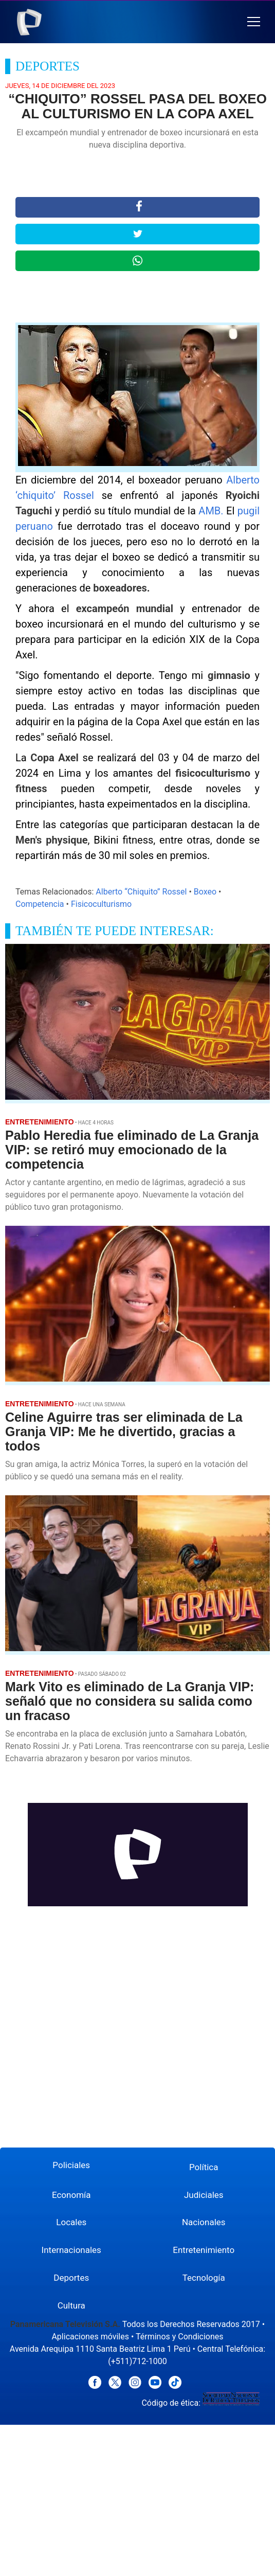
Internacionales (71, 2250)
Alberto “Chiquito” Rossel (141, 892)
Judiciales (204, 2195)
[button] (253, 22)
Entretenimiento (203, 2250)
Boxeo (205, 892)
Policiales (71, 2165)
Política (203, 2167)
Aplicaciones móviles (90, 2336)
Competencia (39, 904)
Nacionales (204, 2222)
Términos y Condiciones (180, 2336)
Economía (71, 2195)
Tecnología (203, 2278)
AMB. (210, 511)
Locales (71, 2222)
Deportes (71, 2278)
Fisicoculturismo (101, 904)
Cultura (71, 2305)
